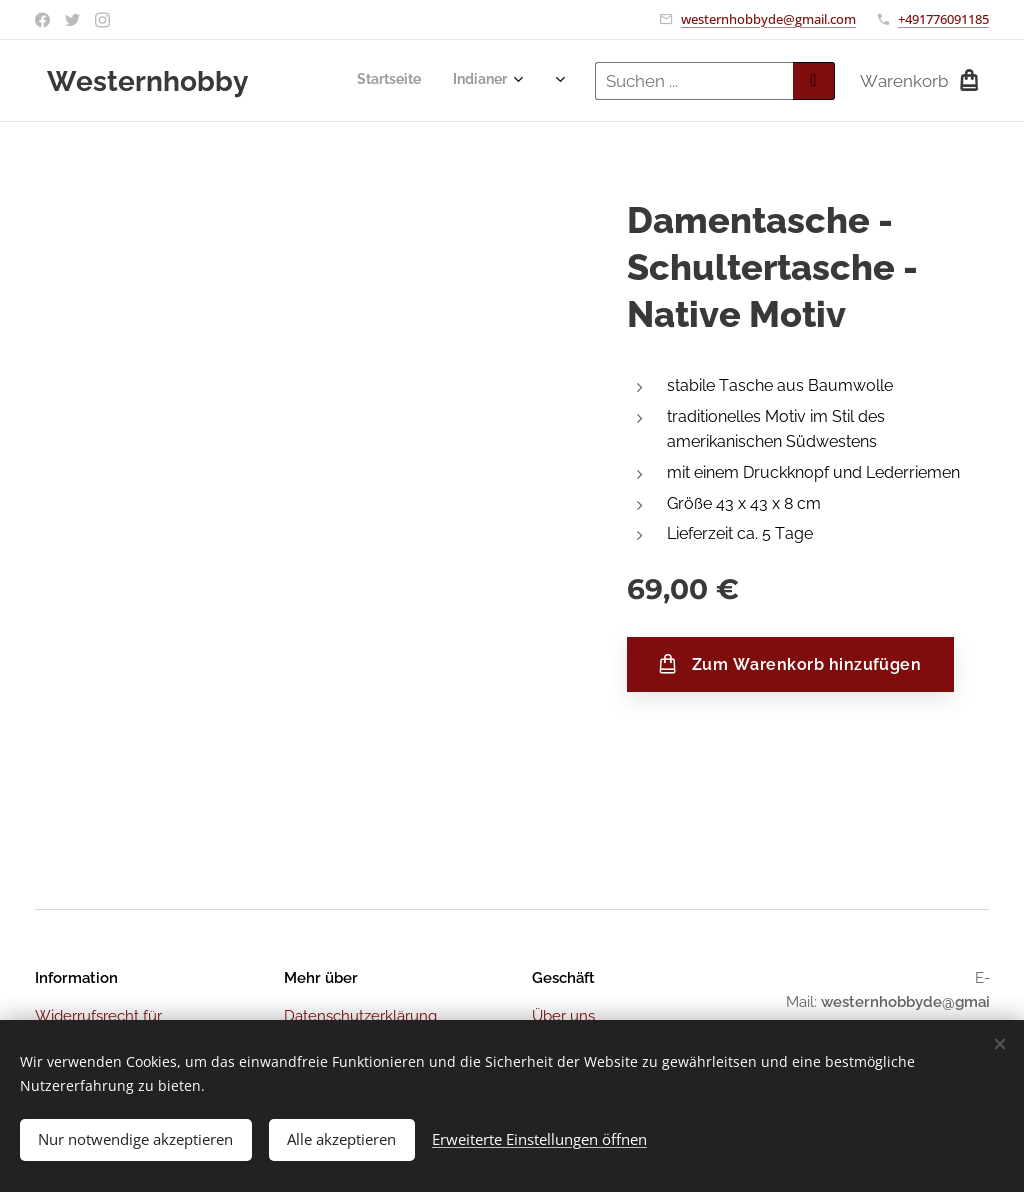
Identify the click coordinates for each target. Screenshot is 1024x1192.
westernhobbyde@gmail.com (768, 19)
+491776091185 (943, 19)
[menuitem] (322, 81)
